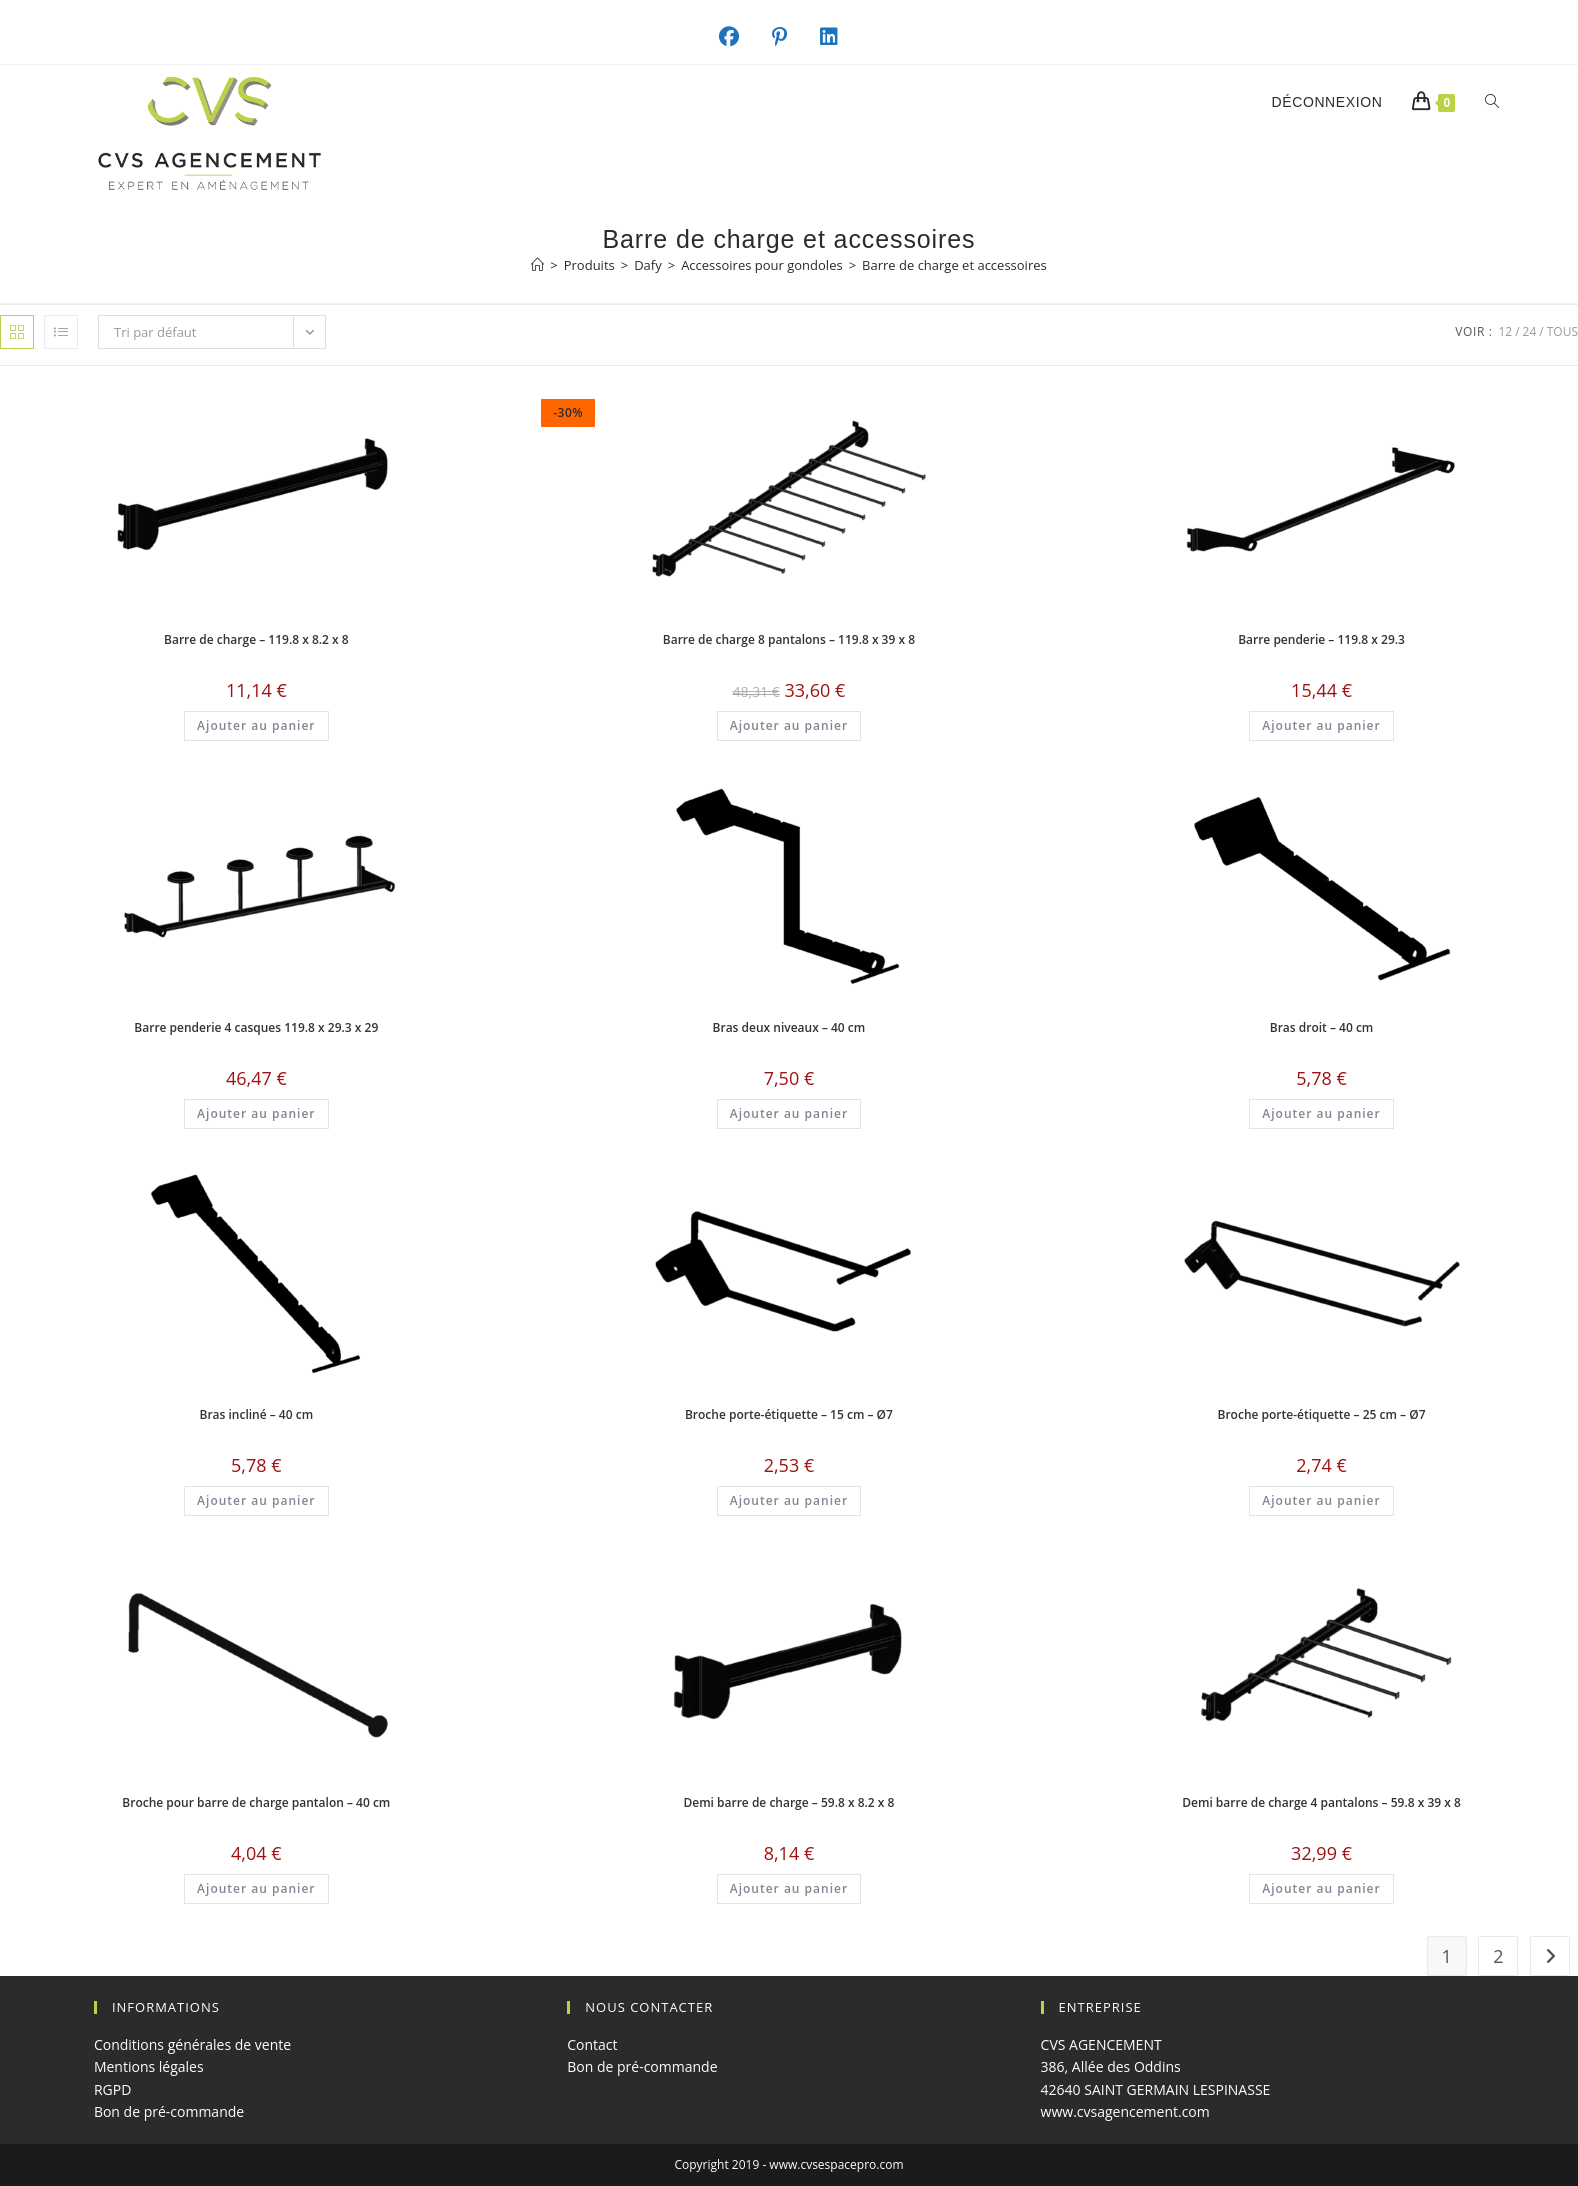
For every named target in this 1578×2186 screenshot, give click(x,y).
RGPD (112, 2089)
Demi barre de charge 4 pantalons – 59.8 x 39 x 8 (1321, 1802)
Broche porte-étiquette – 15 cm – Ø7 (789, 1414)
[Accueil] (537, 265)
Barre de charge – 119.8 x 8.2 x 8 (256, 639)
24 (1530, 331)
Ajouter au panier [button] (256, 725)
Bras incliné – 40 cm (256, 1414)
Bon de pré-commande (169, 2111)
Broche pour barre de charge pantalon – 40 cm (256, 1802)
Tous (1562, 331)
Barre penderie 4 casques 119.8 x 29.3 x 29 (256, 1027)
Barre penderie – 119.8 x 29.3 (1321, 639)
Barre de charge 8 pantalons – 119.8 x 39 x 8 (789, 639)
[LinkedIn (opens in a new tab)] (839, 37)
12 (1505, 331)
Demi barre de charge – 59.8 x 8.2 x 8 (788, 1802)
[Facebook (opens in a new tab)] (739, 37)
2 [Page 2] (1498, 1956)
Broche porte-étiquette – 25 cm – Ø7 (1322, 1414)
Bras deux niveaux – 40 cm (789, 1027)
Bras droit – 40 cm (1322, 1027)
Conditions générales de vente (192, 2044)
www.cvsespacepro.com (836, 2164)
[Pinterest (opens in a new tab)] (790, 37)
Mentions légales (149, 2066)
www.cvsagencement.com (1125, 2111)
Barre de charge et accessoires (954, 265)
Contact (592, 2044)
